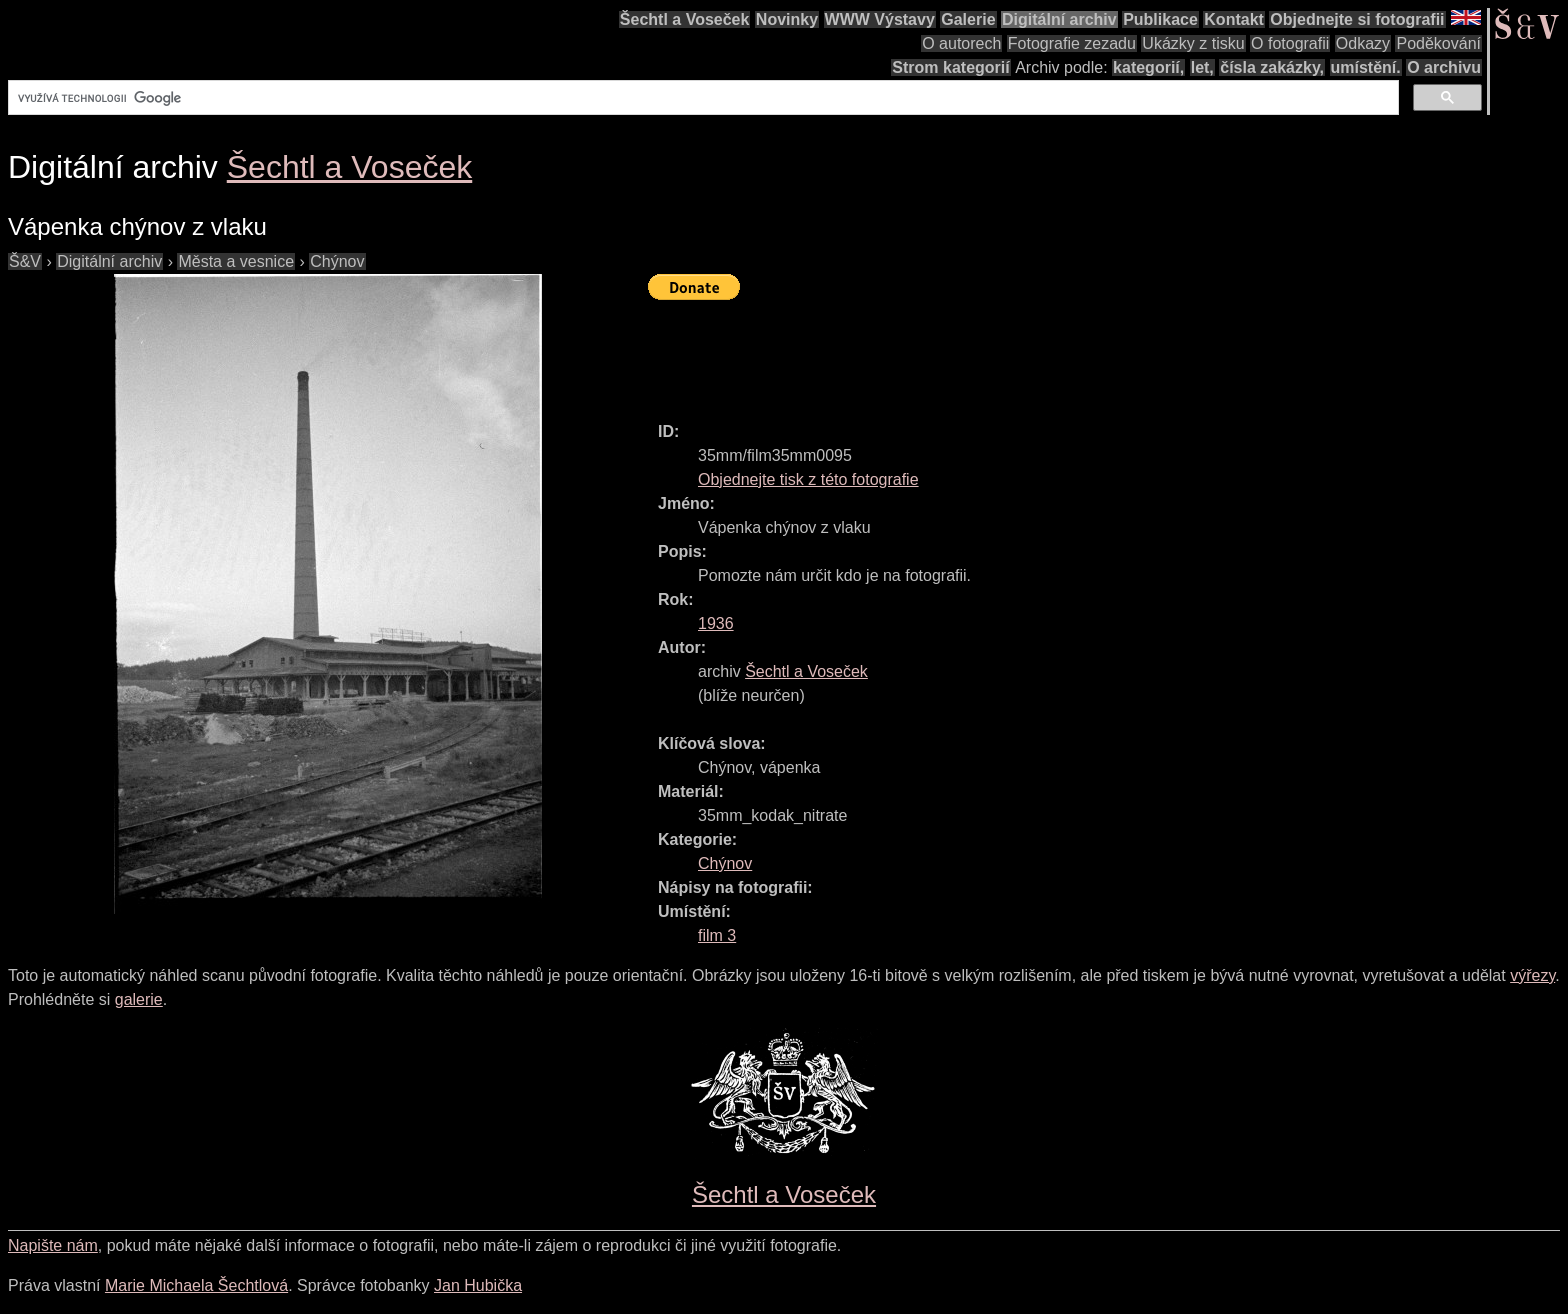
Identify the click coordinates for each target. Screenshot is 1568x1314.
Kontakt (1234, 19)
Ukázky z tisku (1193, 43)
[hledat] (701, 98)
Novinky (787, 19)
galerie (139, 999)
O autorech (961, 43)
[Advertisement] (1012, 352)
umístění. (1366, 67)
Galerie (968, 19)
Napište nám (53, 1245)
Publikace (1160, 19)
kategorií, (1148, 67)
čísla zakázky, (1272, 67)
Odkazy (1363, 43)
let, (1202, 67)
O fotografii (1290, 43)
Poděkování (1438, 43)
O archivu (1444, 67)
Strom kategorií (950, 67)
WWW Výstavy (880, 19)
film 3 (717, 935)
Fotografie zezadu (1072, 43)
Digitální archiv (1059, 19)
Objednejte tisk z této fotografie (808, 479)
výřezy (1532, 975)
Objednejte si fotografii (1357, 19)
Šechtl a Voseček (685, 19)
